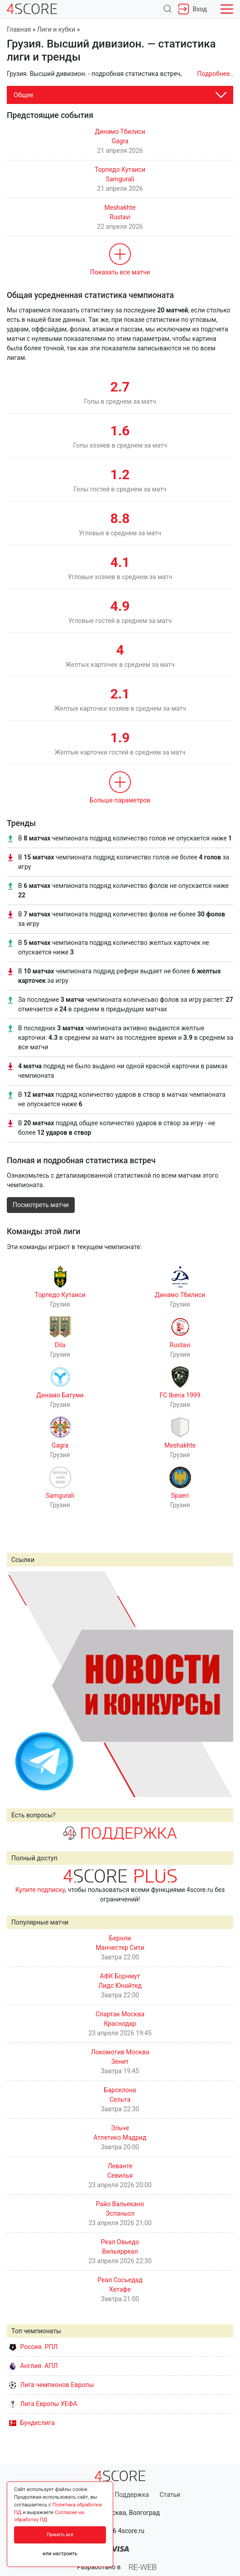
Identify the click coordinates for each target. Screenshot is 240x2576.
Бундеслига (32, 2422)
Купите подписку (40, 1889)
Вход (192, 9)
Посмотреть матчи (41, 1204)
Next (221, 1684)
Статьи (169, 2494)
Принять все (60, 2534)
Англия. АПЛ (33, 2365)
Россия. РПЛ (33, 2346)
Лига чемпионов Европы (51, 2384)
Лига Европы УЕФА (43, 2403)
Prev (18, 1684)
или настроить (60, 2554)
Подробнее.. (215, 73)
